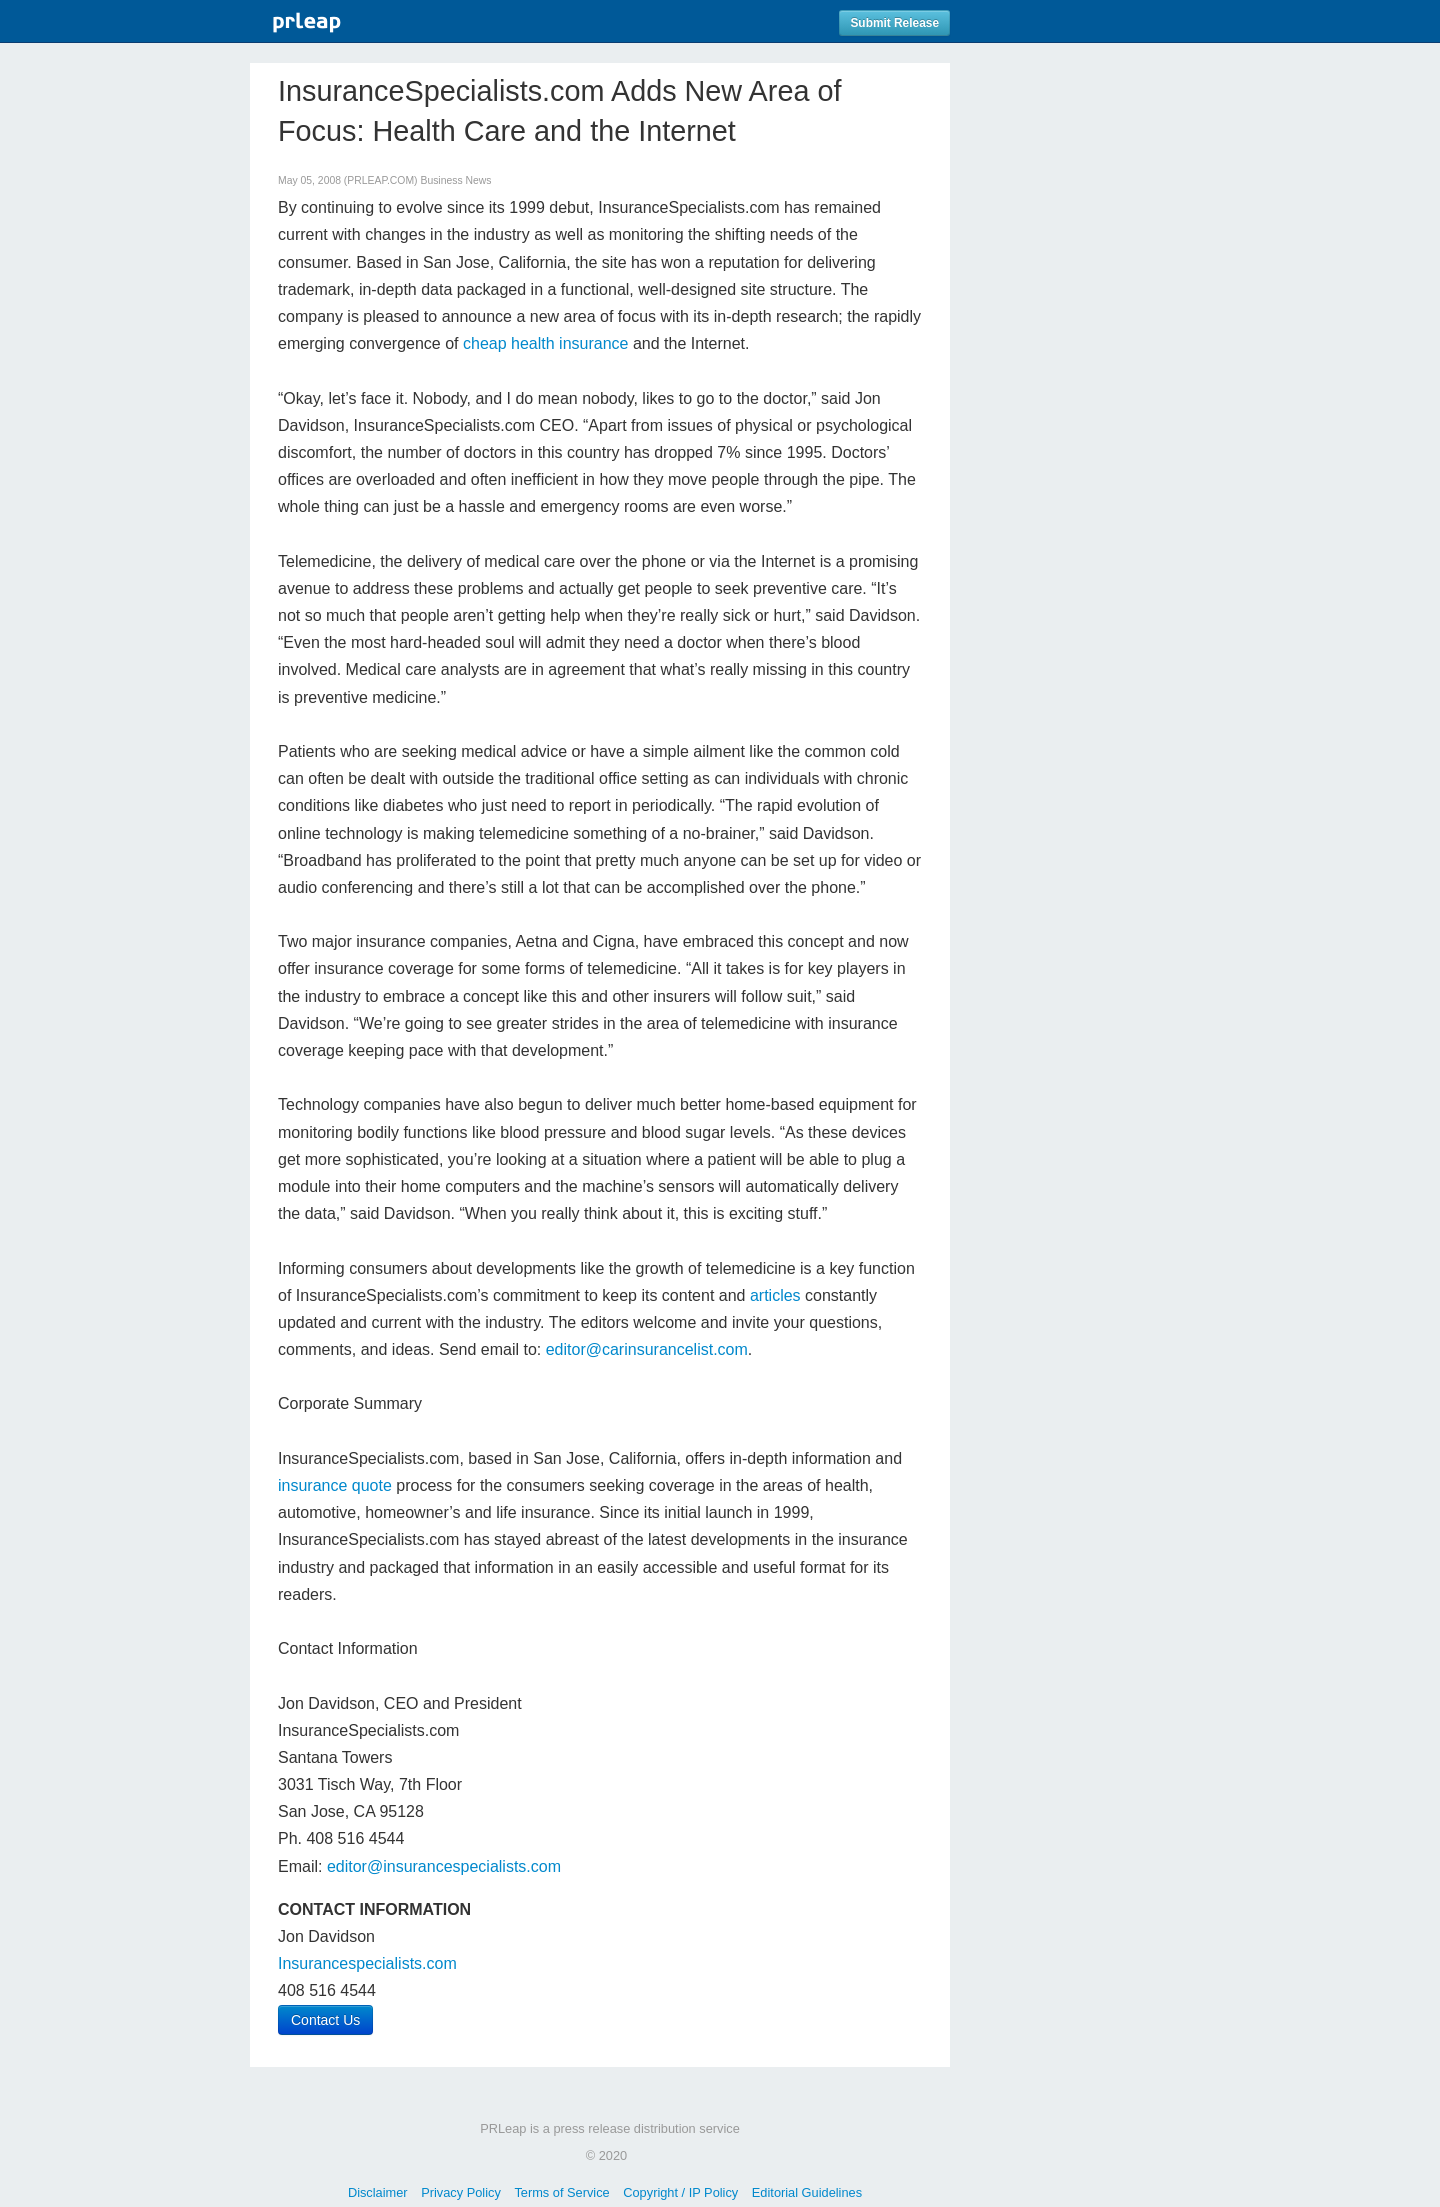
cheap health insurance (545, 343)
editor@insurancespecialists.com (444, 1866)
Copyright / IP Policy (680, 2192)
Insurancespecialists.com (367, 1963)
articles (775, 1295)
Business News (455, 180)
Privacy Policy (461, 2192)
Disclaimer (378, 2192)
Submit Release (894, 23)
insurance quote (335, 1485)
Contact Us (325, 2020)
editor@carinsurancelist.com (647, 1349)
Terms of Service (561, 2192)
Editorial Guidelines (807, 2192)
